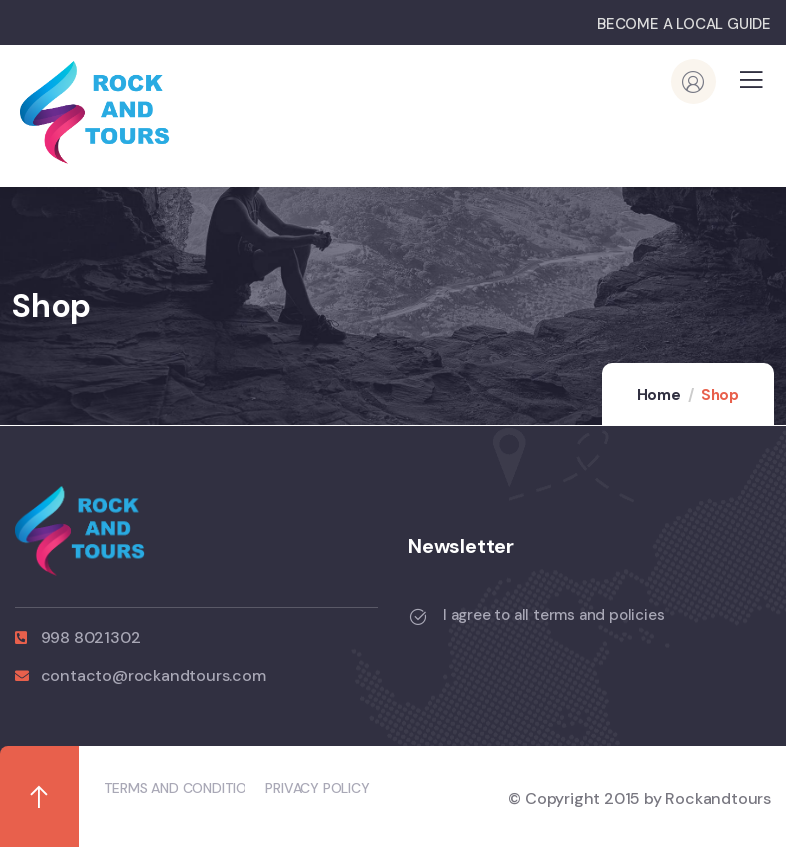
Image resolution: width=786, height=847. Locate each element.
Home (659, 395)
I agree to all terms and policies (553, 615)
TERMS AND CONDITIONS (184, 788)
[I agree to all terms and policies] (418, 617)
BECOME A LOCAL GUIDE (684, 24)
